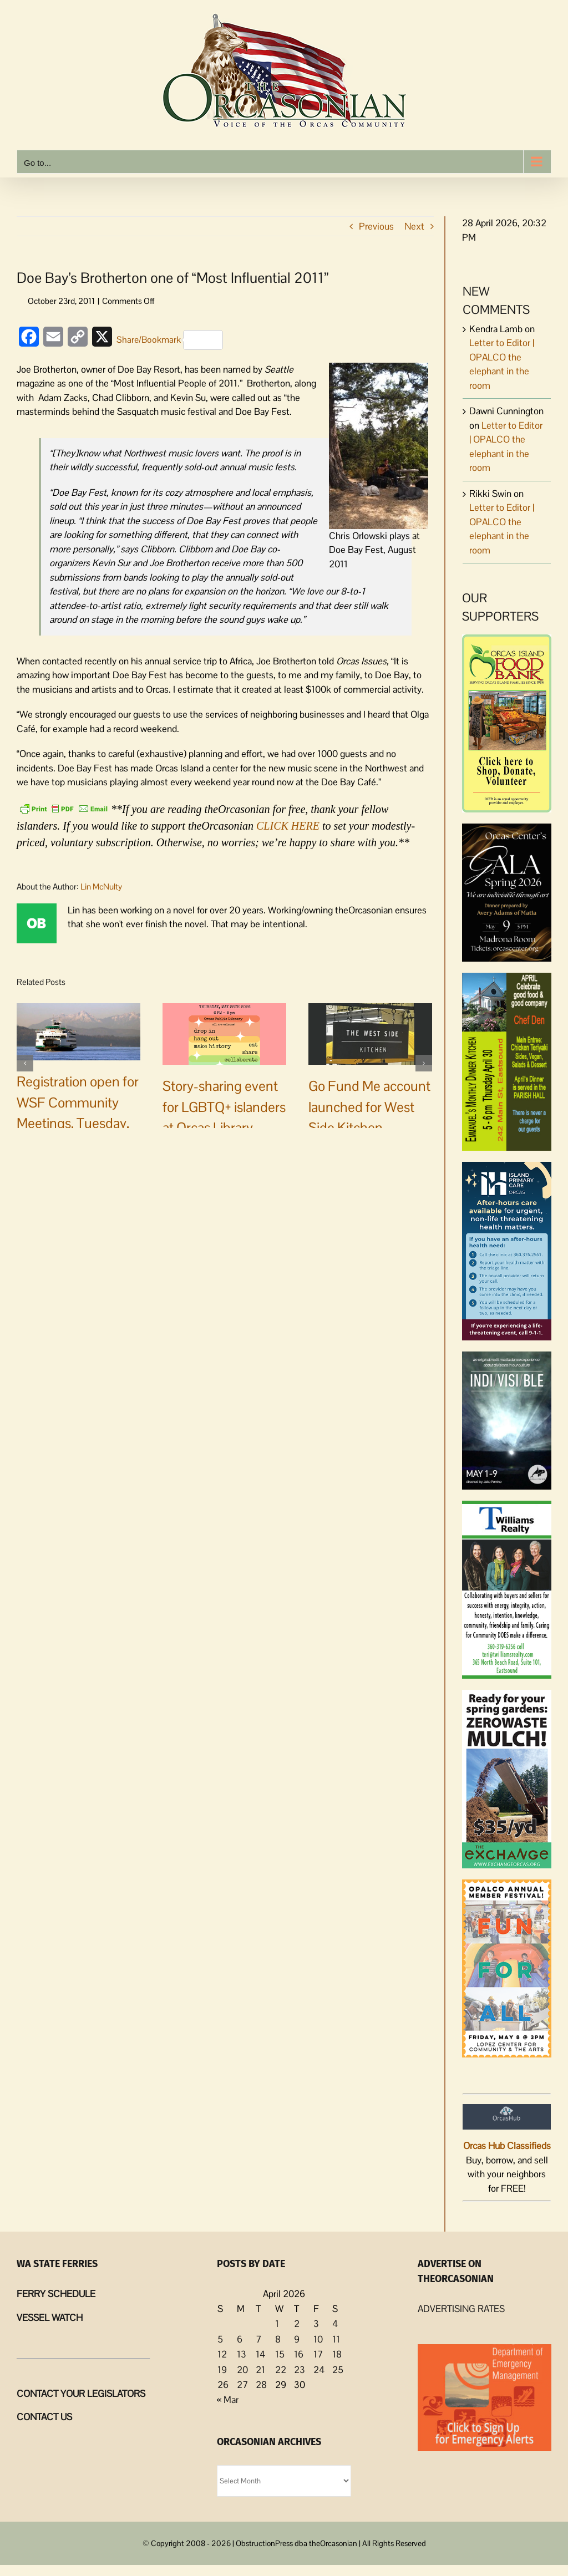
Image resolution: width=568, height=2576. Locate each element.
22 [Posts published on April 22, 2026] (280, 2370)
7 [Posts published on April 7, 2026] (258, 2339)
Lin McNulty (101, 886)
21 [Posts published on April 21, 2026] (260, 2370)
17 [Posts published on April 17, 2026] (318, 2354)
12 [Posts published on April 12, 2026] (222, 2354)
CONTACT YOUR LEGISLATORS (81, 2393)
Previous (376, 226)
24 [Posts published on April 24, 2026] (318, 2370)
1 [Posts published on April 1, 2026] (277, 2324)
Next (414, 226)
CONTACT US (44, 2417)
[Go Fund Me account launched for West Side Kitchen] (370, 1033)
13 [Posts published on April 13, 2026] (241, 2354)
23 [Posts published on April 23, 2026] (299, 2370)
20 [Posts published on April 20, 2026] (242, 2370)
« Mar (228, 2400)
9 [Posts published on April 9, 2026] (297, 2339)
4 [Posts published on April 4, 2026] (335, 2324)
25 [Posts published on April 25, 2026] (337, 2370)
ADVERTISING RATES (461, 2309)
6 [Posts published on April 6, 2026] (239, 2339)
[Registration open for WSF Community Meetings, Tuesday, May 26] (78, 1031)
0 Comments (108, 1162)
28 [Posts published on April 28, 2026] (261, 2385)
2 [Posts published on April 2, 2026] (297, 2324)
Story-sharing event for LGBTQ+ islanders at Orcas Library (224, 1106)
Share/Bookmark (169, 340)
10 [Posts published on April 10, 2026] (318, 2339)
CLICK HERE (288, 826)
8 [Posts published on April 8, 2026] (278, 2339)
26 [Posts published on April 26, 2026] (223, 2385)
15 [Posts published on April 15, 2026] (280, 2354)
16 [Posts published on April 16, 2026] (298, 2354)
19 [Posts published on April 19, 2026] (222, 2370)
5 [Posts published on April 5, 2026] (220, 2339)
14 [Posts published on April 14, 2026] (260, 2354)
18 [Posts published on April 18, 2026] (337, 2354)
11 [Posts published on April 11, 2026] (336, 2339)
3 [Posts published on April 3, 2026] (316, 2324)
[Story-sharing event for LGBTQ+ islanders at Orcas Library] (224, 1033)
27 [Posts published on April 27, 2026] (242, 2385)
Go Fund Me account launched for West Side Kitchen (369, 1106)
